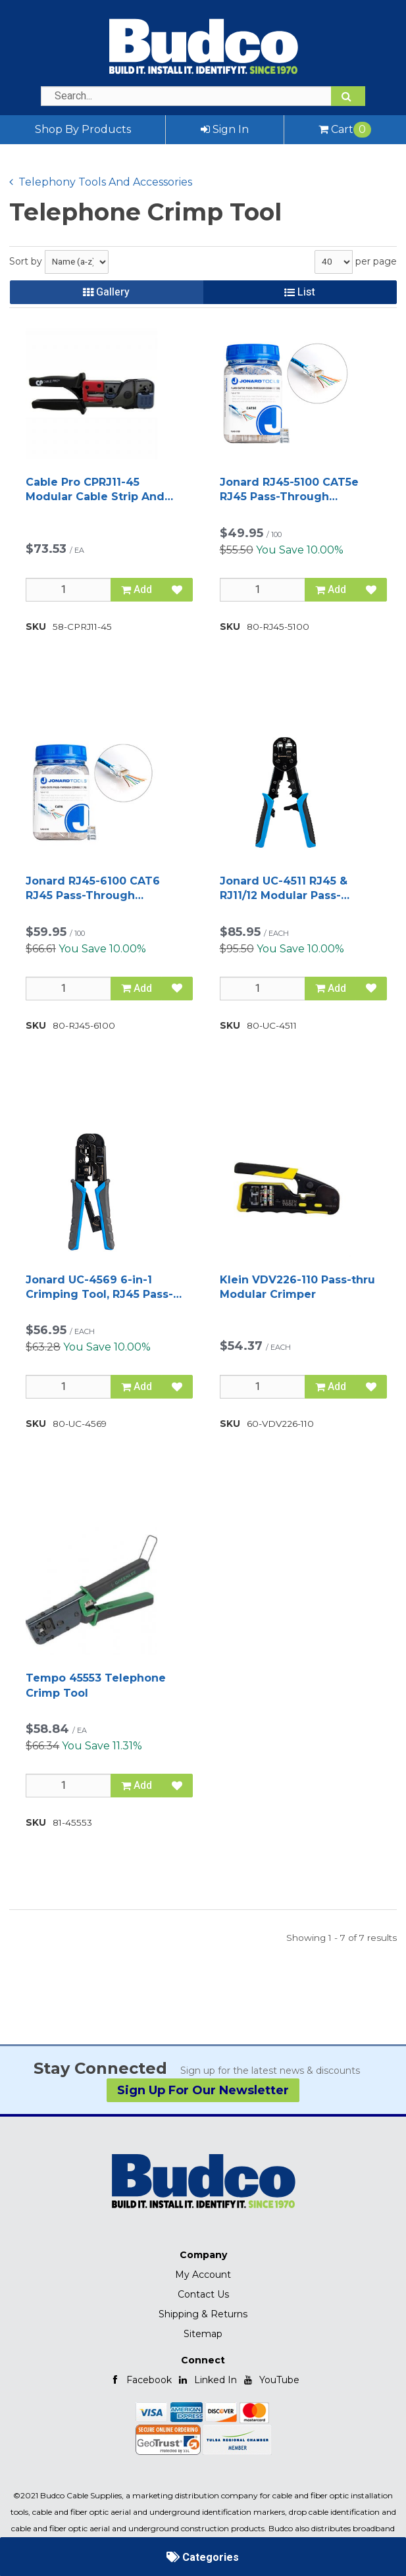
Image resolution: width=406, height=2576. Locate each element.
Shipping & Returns (203, 2314)
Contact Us (203, 2294)
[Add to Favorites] (177, 590)
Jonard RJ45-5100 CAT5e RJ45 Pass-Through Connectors (289, 490)
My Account (203, 2274)
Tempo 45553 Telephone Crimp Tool (96, 1685)
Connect (203, 2360)
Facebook (141, 2380)
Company (203, 2255)
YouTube (271, 2380)
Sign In (225, 129)
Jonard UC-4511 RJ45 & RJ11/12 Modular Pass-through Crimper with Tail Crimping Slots (294, 889)
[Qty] (68, 590)
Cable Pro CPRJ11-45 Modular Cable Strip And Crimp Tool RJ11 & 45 (95, 490)
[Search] (348, 96)
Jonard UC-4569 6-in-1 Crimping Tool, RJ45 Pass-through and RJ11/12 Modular (99, 1288)
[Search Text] (203, 96)
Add (136, 590)
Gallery (106, 292)
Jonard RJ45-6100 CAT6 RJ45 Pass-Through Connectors (93, 889)
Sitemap (203, 2334)
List (299, 292)
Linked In (207, 2380)
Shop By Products (83, 129)
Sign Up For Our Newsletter (203, 2090)
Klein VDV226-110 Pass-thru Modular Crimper (297, 1287)
